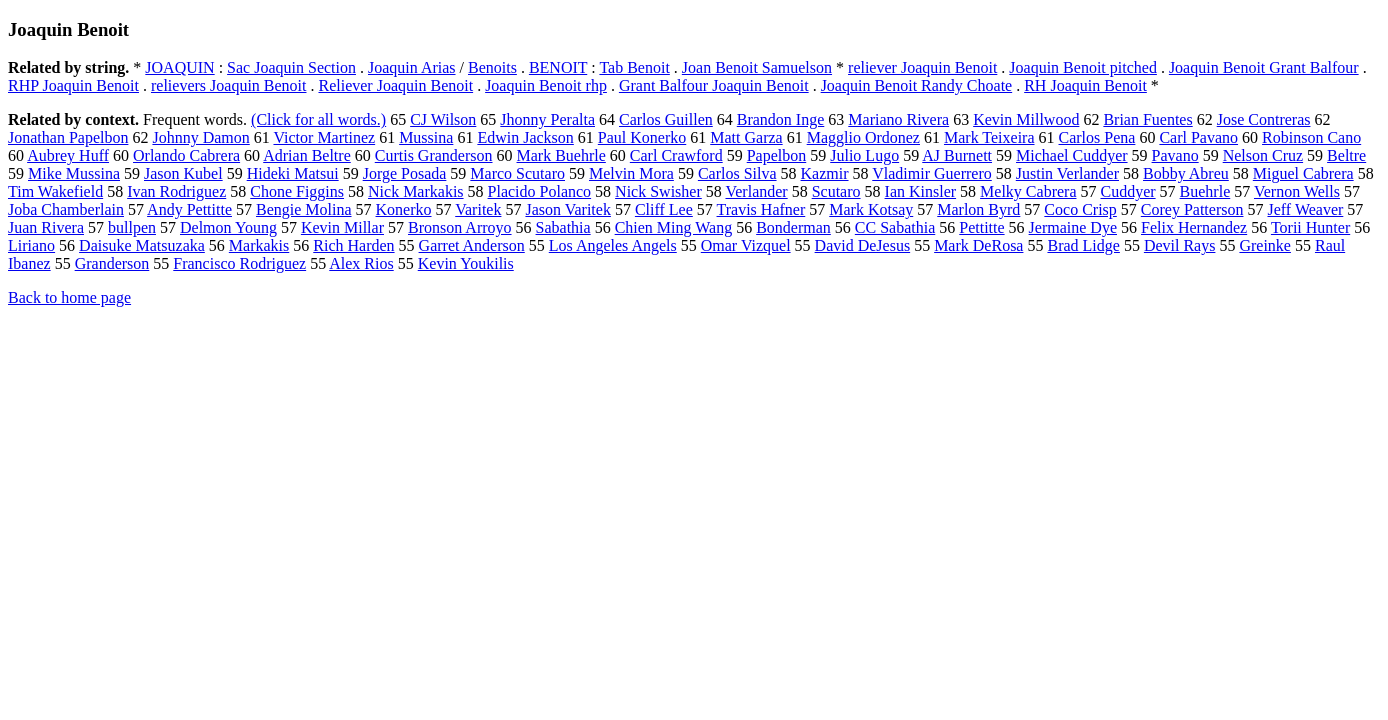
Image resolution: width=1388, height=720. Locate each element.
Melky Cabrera (1028, 191)
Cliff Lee (664, 209)
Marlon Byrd (978, 209)
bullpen (132, 227)
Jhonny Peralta (547, 119)
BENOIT (558, 67)
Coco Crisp (1080, 209)
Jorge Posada (405, 173)
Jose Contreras (1264, 119)
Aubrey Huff (68, 155)
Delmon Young (228, 227)
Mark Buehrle (561, 155)
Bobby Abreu (1186, 173)
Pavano (1175, 155)
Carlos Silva (737, 173)
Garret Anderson (472, 245)
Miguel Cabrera (1303, 173)
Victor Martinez (324, 137)
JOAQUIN (179, 67)
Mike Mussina (74, 173)
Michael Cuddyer (1072, 155)
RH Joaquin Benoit (1085, 85)
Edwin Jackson (525, 137)
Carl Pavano (1198, 137)
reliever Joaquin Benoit (922, 67)
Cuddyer (1127, 191)
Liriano (31, 245)
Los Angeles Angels (613, 245)
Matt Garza (746, 137)
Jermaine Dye (1073, 227)
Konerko (404, 209)
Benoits (492, 67)
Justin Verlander (1067, 173)
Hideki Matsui (293, 173)
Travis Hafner (761, 209)
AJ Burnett (957, 155)
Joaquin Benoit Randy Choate (917, 85)
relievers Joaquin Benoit (229, 85)
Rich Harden (353, 245)
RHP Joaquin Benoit (73, 85)
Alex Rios (361, 263)
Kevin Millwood (1026, 119)
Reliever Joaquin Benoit (395, 85)
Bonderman (793, 227)
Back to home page (69, 297)
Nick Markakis (416, 191)
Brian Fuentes (1147, 119)
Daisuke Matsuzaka (142, 245)
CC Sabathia (895, 227)
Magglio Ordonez (863, 137)
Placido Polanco (540, 191)
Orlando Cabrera (186, 155)
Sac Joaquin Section (291, 67)
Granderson (112, 263)
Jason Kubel (183, 173)
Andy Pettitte (189, 209)
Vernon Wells (1297, 191)
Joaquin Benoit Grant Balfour (1264, 67)
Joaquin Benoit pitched (1083, 67)
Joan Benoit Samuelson (757, 67)
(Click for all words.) (318, 119)
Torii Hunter (1310, 227)
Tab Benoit (634, 67)
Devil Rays (1180, 245)
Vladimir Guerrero (932, 173)
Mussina (426, 137)
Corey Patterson (1192, 209)
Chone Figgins (297, 191)
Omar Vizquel (746, 245)
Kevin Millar (342, 227)
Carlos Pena (1097, 137)
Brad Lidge (1083, 245)
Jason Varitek (567, 209)
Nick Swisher (658, 191)
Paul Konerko (642, 137)
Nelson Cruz (1263, 155)
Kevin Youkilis (466, 263)
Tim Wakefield (55, 191)
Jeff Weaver (1305, 209)
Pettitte (981, 227)
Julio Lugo (864, 155)
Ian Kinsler (921, 191)
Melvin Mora (631, 173)
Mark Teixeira (989, 137)
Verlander (756, 191)
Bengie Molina (304, 209)
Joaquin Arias (412, 67)
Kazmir (825, 173)
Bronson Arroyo (460, 227)
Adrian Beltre (307, 155)
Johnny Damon (200, 137)
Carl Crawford (676, 155)
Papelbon (777, 155)
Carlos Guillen (666, 119)
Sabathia (563, 227)
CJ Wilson (443, 119)
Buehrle (1205, 191)
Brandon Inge (781, 119)
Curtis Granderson (434, 155)
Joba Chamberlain (66, 209)
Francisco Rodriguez (239, 263)
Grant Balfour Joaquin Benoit (714, 85)
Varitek (478, 209)
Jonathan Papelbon (68, 137)
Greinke (1265, 245)
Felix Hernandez (1194, 227)
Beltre (1346, 155)
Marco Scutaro (517, 173)
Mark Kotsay (871, 209)
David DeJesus (863, 245)
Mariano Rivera (898, 119)
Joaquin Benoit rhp (546, 85)
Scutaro (836, 191)
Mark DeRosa (978, 245)
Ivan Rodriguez (176, 191)
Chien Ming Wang (674, 227)
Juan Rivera (46, 227)
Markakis (259, 245)
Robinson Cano (1311, 137)
